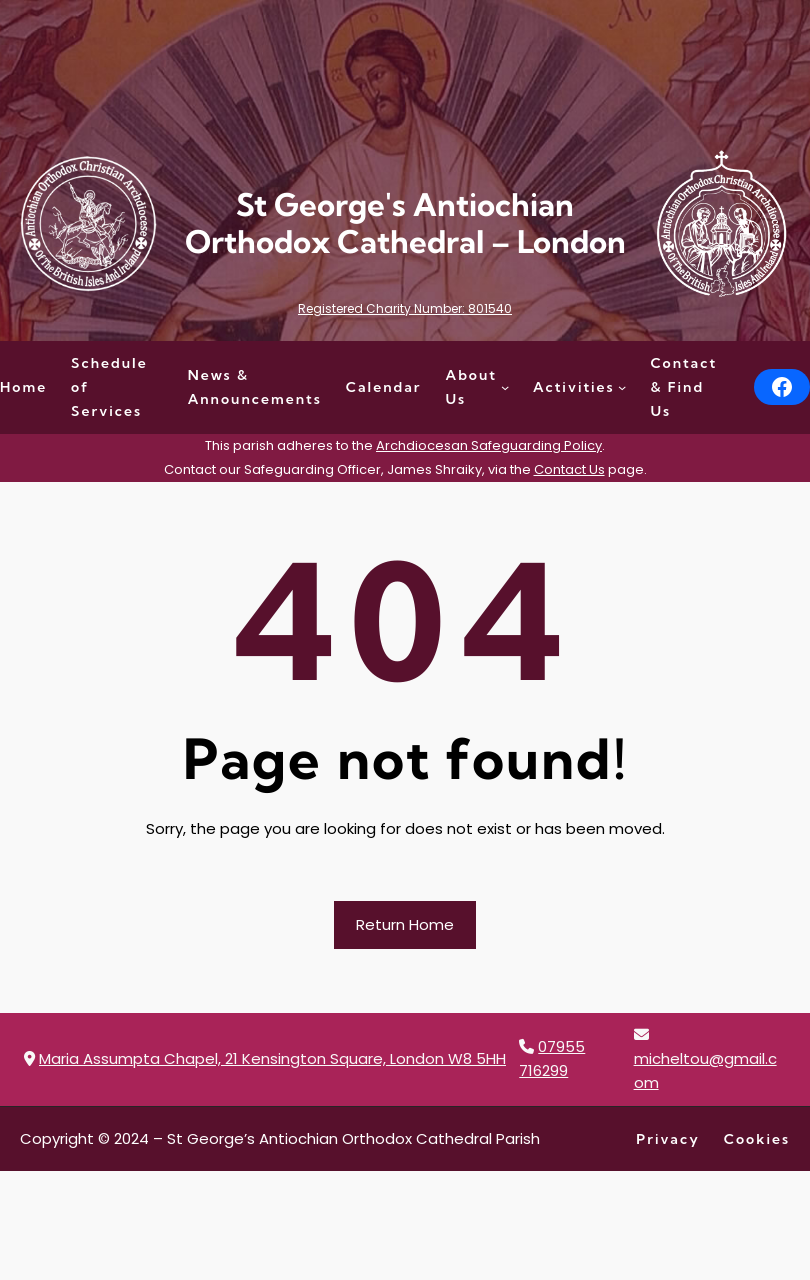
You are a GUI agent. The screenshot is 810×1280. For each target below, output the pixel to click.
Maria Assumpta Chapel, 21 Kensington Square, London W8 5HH (272, 1058)
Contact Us (569, 469)
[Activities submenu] (622, 387)
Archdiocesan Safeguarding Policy (489, 445)
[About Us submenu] (505, 387)
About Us (472, 387)
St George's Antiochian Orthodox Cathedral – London (405, 223)
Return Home (405, 924)
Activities (574, 387)
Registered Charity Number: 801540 (405, 308)
